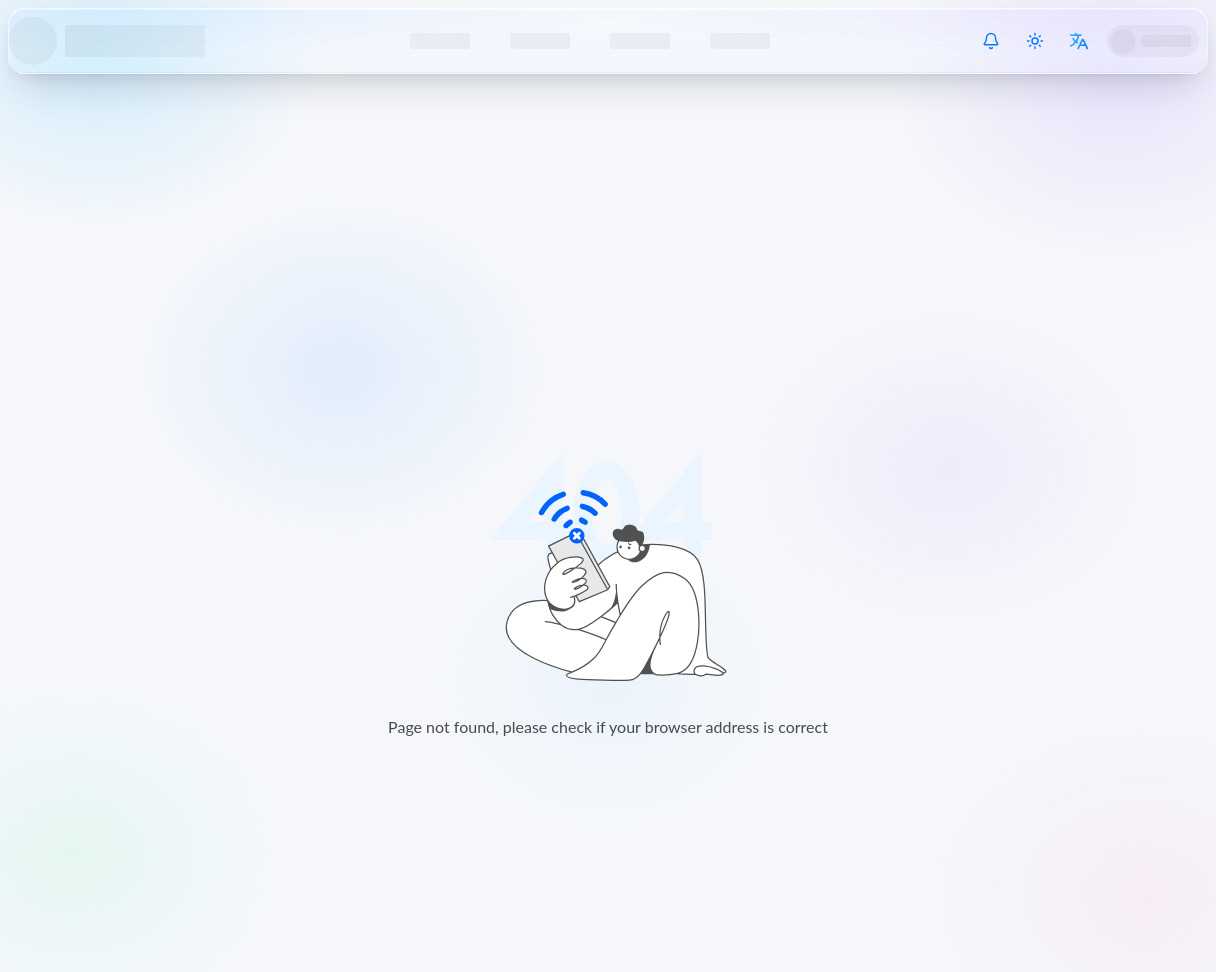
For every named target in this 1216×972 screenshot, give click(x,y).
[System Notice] (991, 41)
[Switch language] (1079, 41)
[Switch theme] (1035, 41)
